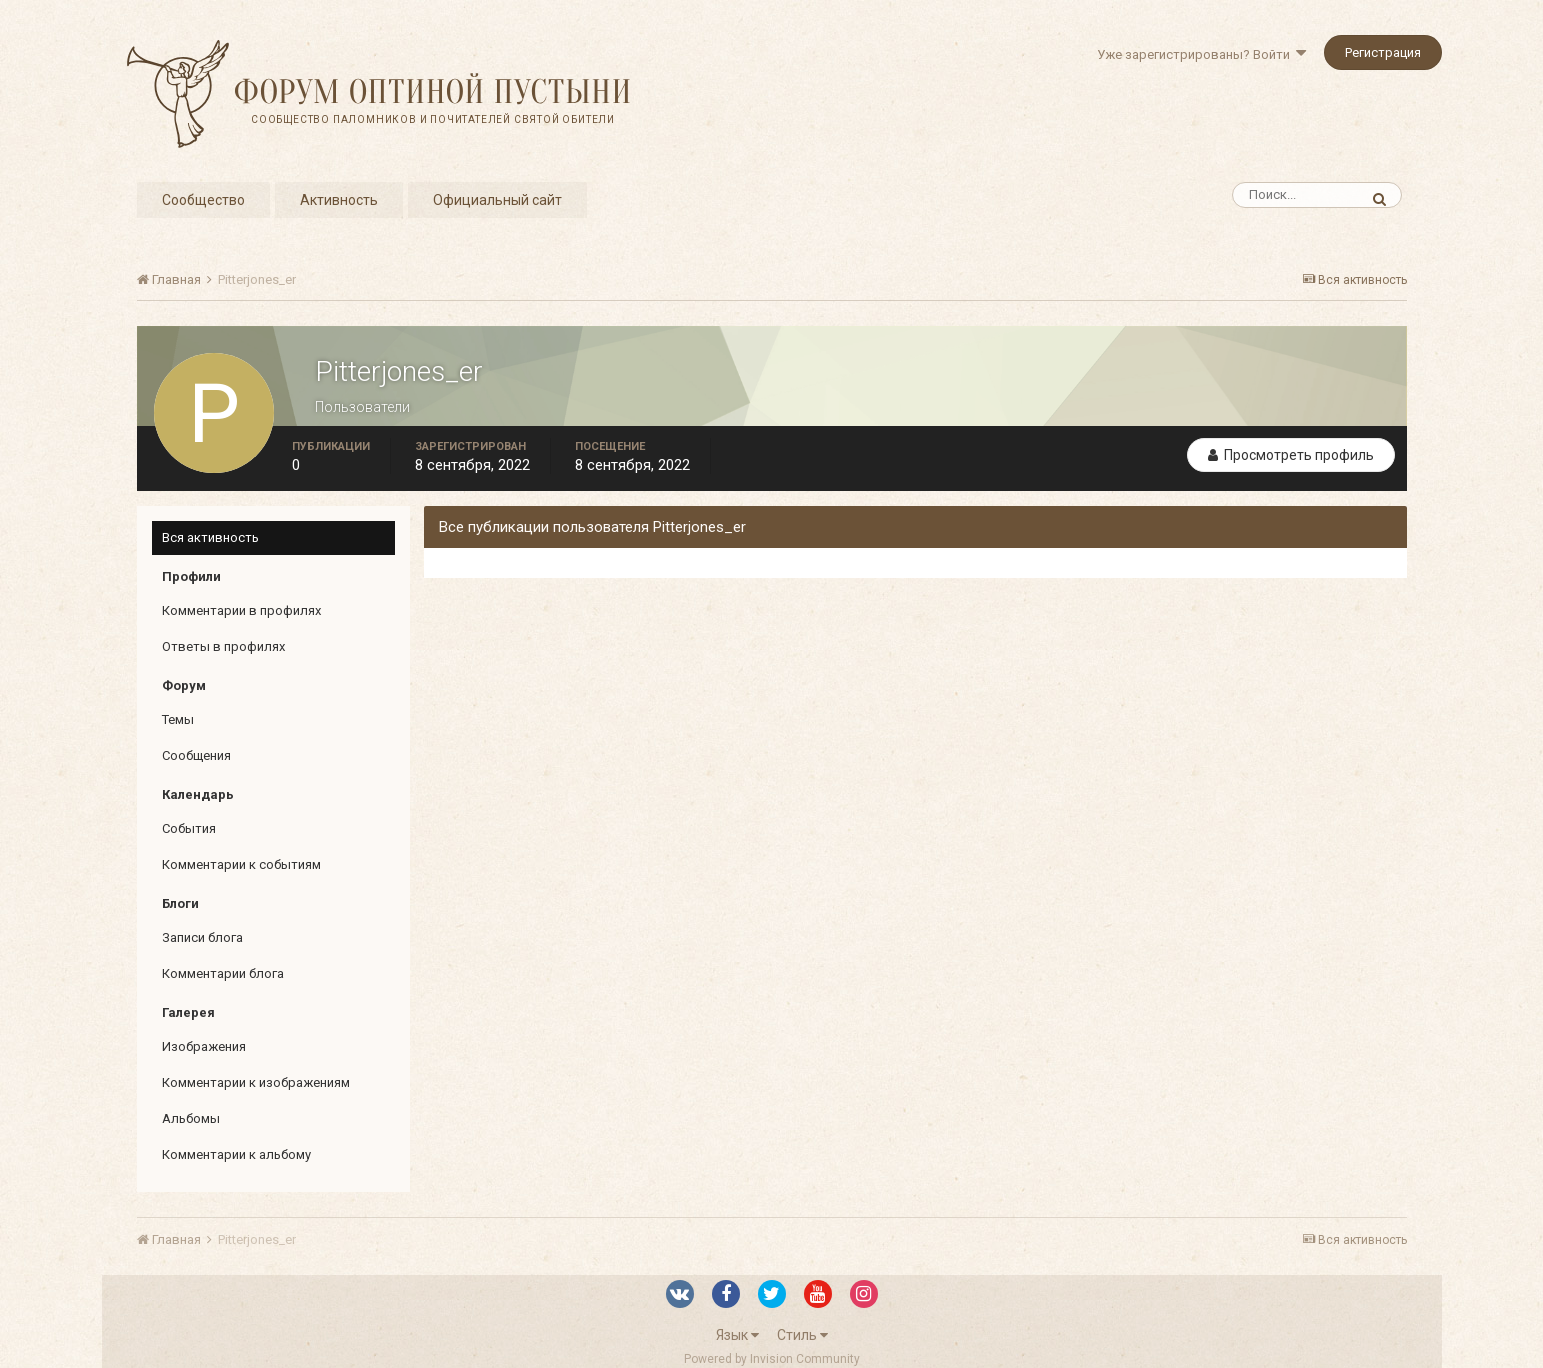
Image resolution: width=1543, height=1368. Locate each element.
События (189, 828)
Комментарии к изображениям (256, 1082)
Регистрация (1383, 52)
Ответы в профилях (223, 646)
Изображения (204, 1046)
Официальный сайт (497, 200)
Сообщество (203, 200)
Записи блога (202, 937)
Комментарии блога (223, 973)
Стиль (802, 1335)
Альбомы (191, 1118)
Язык (737, 1335)
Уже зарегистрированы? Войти (1201, 54)
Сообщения (196, 755)
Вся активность (210, 537)
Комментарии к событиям (241, 864)
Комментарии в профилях (241, 610)
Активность (339, 200)
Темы (178, 719)
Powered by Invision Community (772, 1359)
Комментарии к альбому (236, 1154)
